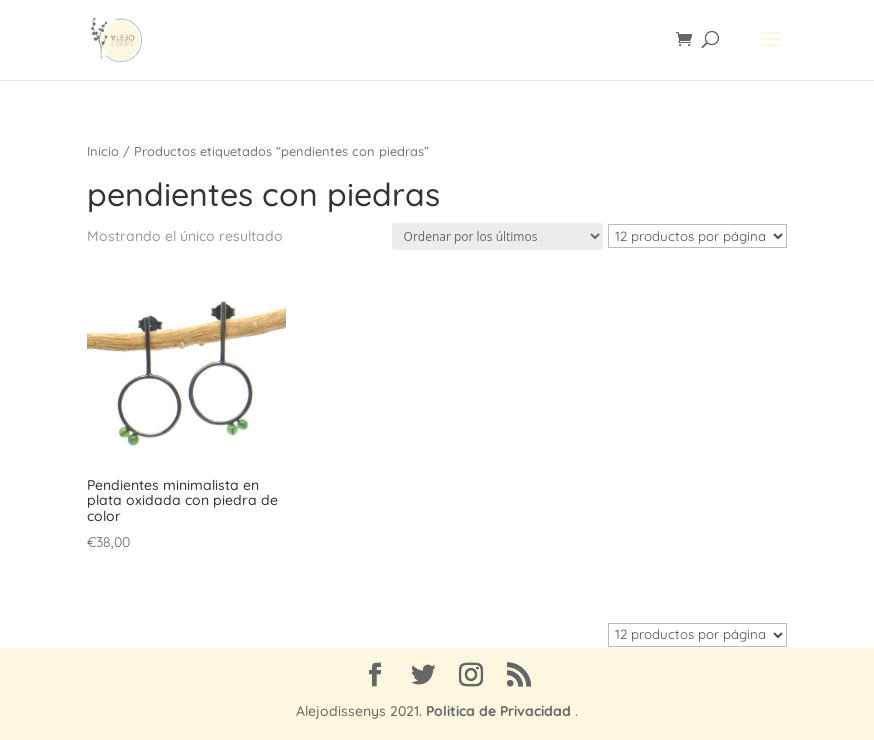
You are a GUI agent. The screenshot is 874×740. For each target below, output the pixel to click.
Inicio (103, 151)
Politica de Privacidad (498, 711)
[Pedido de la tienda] (497, 236)
